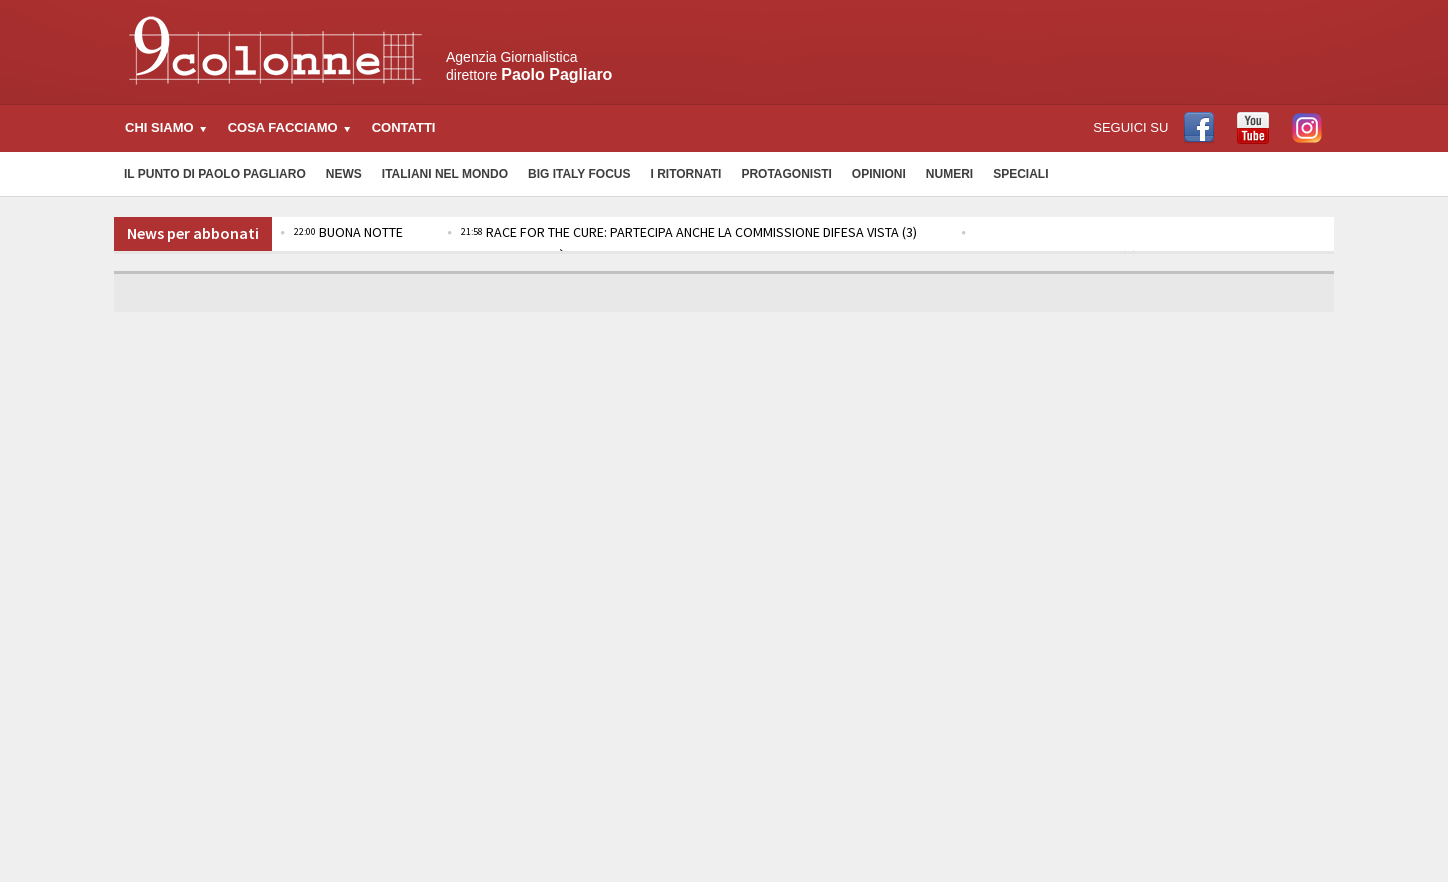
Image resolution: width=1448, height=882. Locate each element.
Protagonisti (786, 174)
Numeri (949, 174)
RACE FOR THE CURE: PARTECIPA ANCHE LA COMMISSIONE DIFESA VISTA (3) (689, 232)
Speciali (1020, 174)
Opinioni (879, 174)
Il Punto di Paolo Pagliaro (215, 174)
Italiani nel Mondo (445, 174)
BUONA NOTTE (348, 232)
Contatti (404, 127)
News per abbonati (193, 233)
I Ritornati (685, 174)
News (344, 174)
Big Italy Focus (579, 174)
